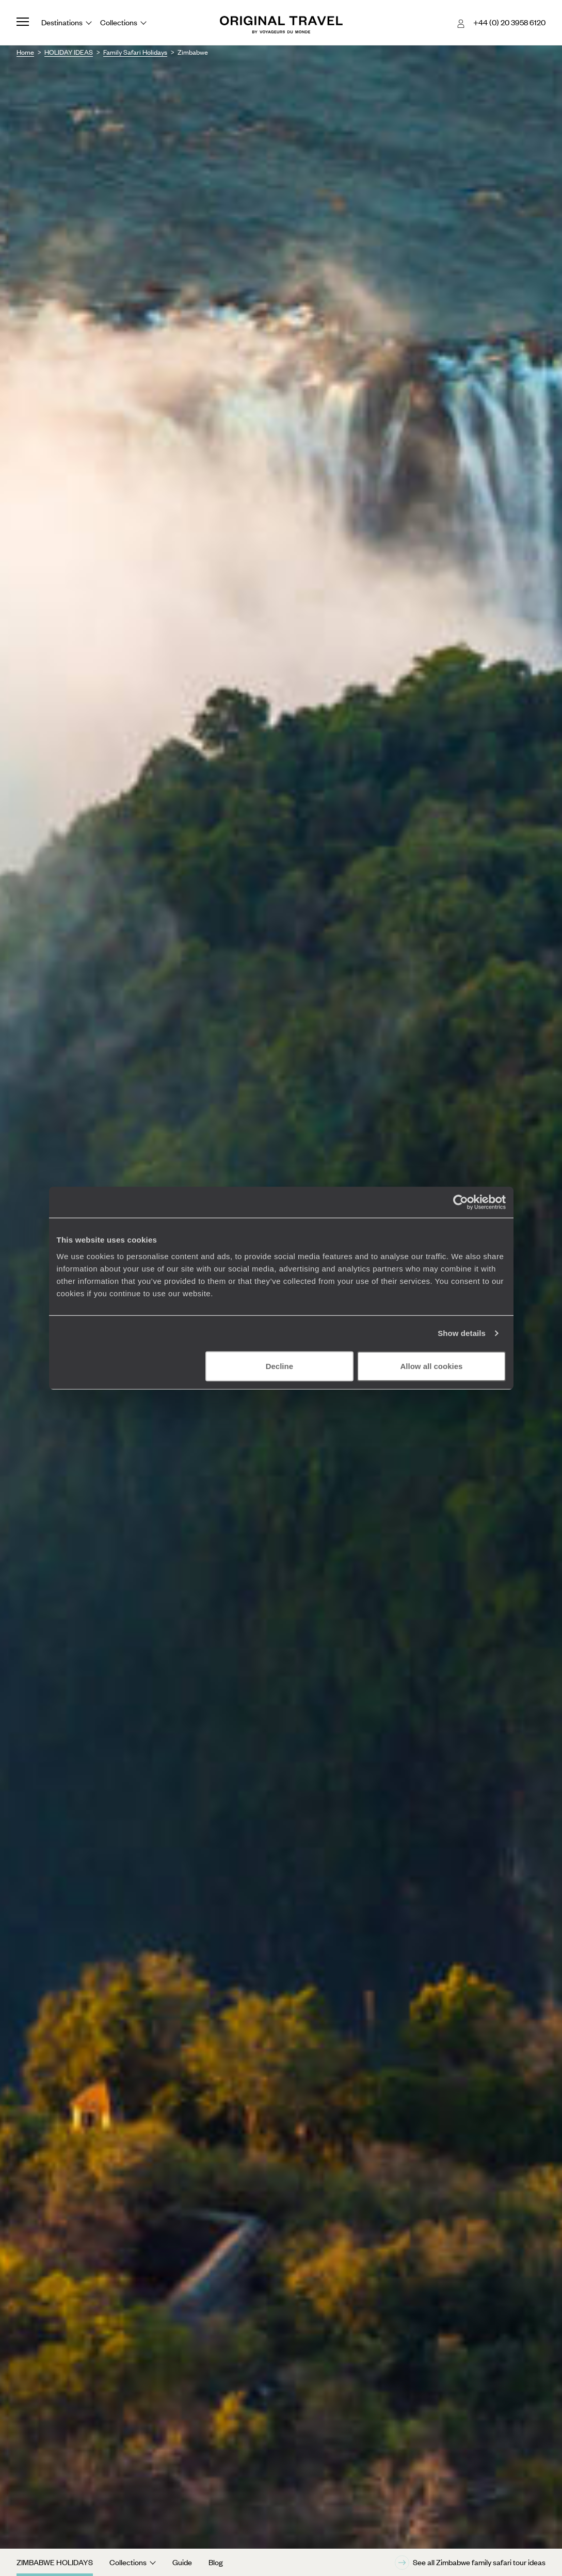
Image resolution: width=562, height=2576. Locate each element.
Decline (279, 1365)
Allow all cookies (431, 1365)
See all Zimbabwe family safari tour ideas (470, 2562)
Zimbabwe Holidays (55, 2562)
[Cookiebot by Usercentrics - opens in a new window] (460, 1202)
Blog (215, 2562)
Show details (462, 1333)
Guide (182, 2562)
